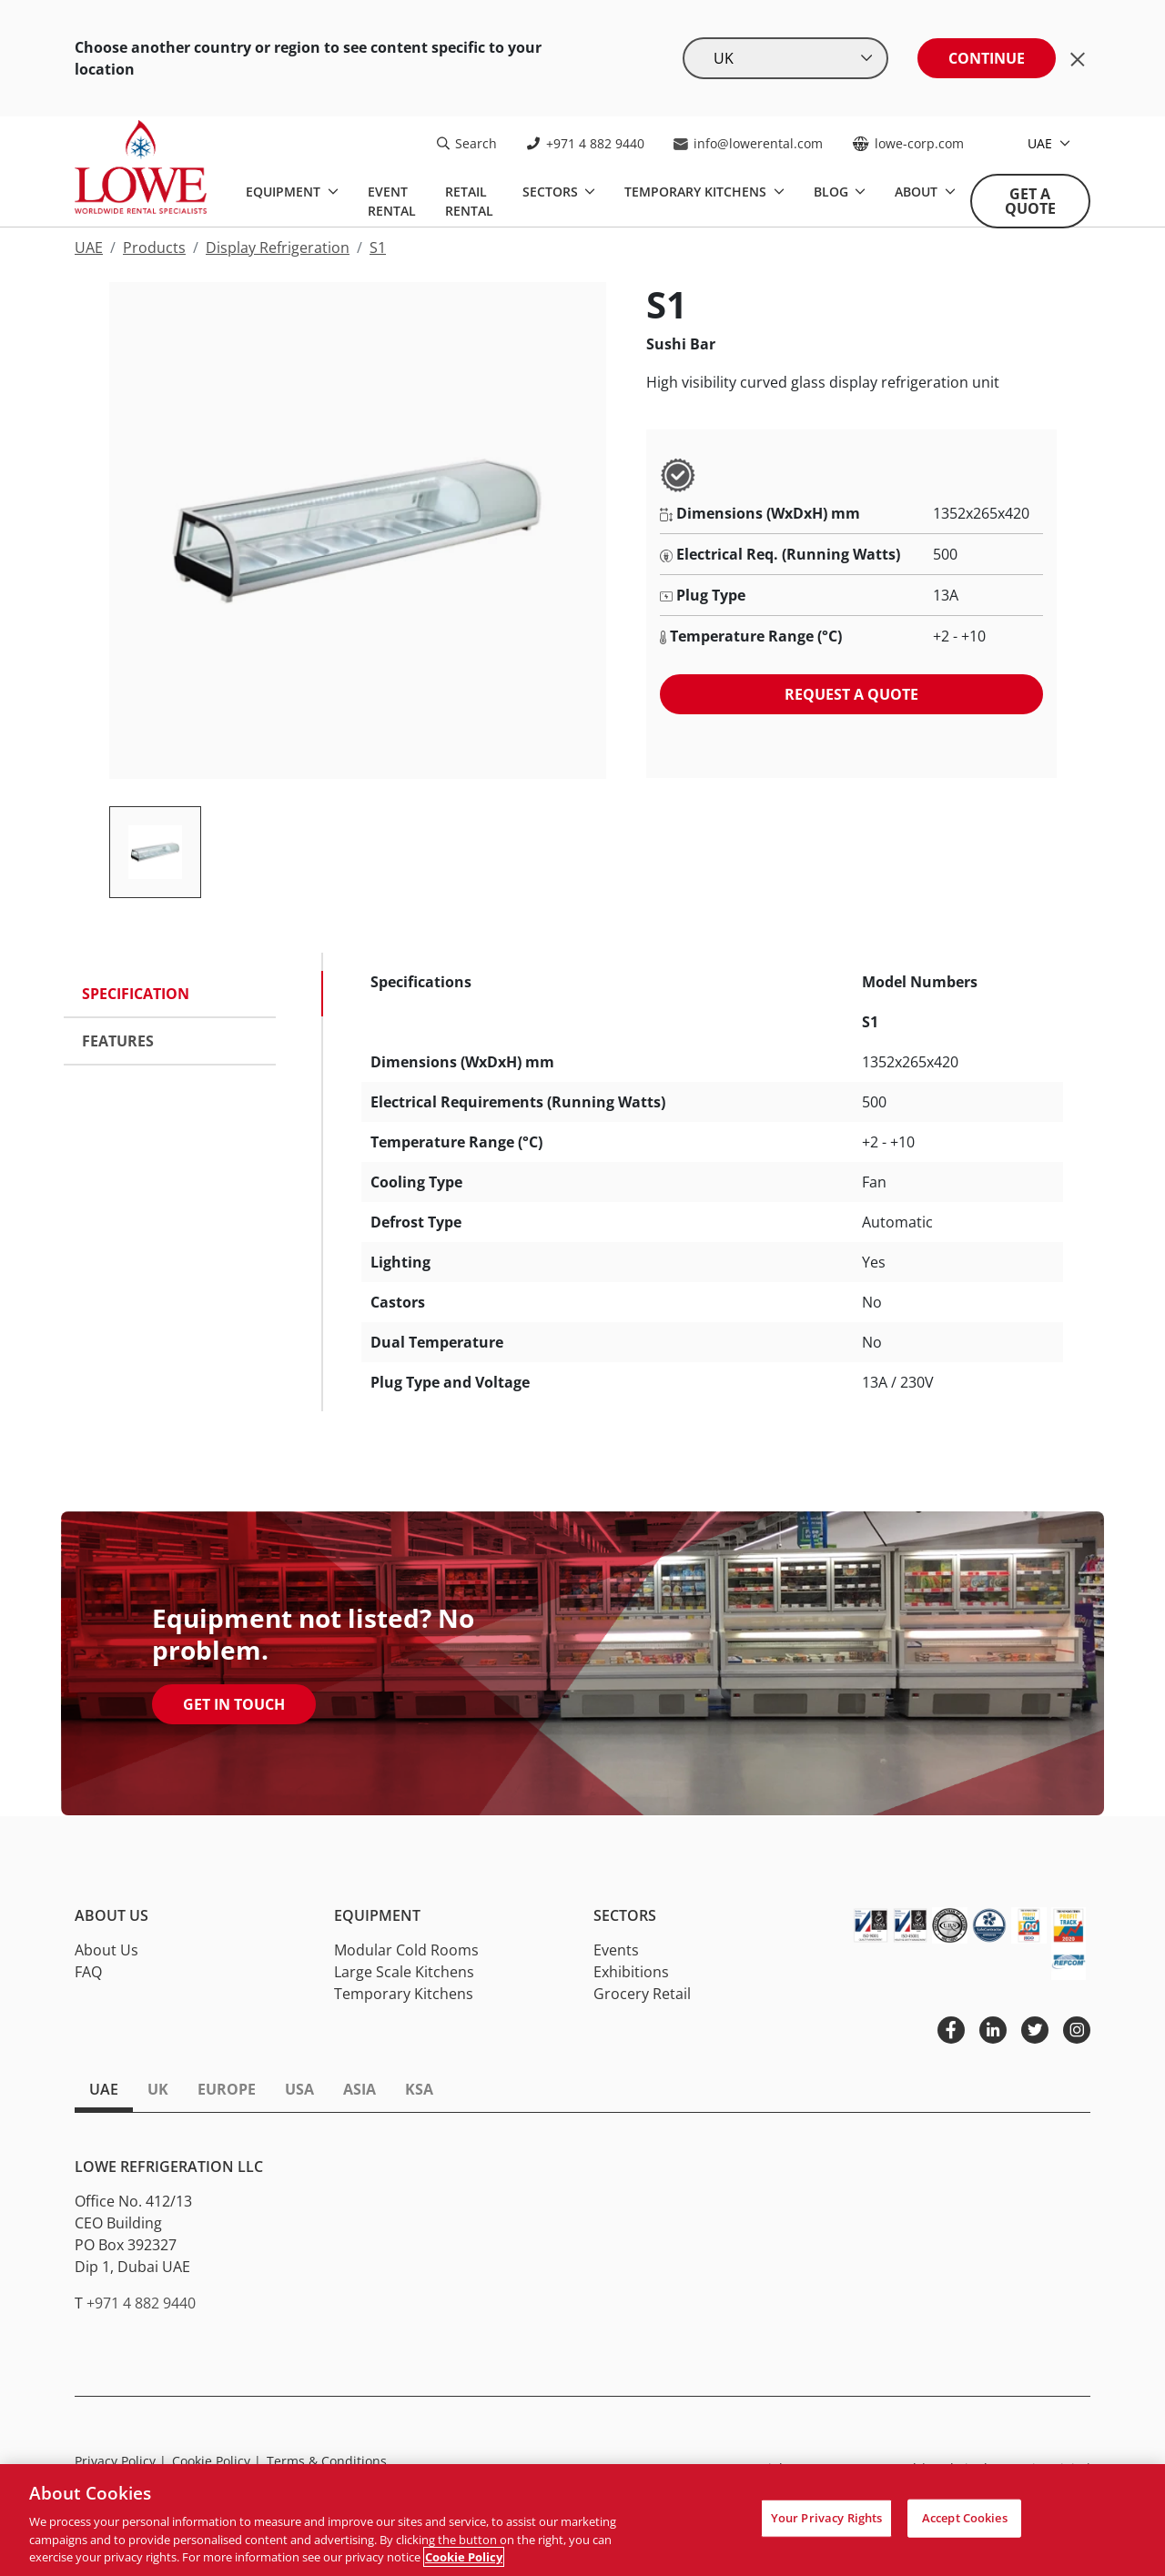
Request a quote (851, 694)
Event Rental (392, 201)
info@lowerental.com (748, 143)
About (918, 191)
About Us (106, 1950)
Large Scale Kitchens (404, 1972)
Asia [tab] (359, 2089)
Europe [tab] (227, 2089)
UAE (1042, 143)
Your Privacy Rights (826, 2518)
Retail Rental (469, 201)
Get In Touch (234, 1704)
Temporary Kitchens (697, 191)
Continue (986, 58)
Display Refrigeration (278, 247)
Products (154, 247)
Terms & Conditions (327, 2461)
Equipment (285, 191)
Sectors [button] (624, 1915)
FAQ (88, 1972)
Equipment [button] (377, 1915)
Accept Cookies (965, 2518)
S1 (378, 247)
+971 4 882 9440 (585, 143)
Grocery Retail (642, 1994)
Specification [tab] (135, 994)
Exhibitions (631, 1972)
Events (616, 1950)
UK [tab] (157, 2089)
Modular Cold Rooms (406, 1950)
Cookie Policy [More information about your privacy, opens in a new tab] (463, 2557)
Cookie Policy (216, 2461)
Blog (833, 191)
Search (467, 143)
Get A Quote (1030, 201)
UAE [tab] (103, 2089)
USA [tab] (299, 2089)
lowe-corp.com (908, 143)
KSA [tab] (419, 2089)
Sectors (552, 191)
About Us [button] (111, 1915)
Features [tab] (118, 1041)
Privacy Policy (121, 2461)
